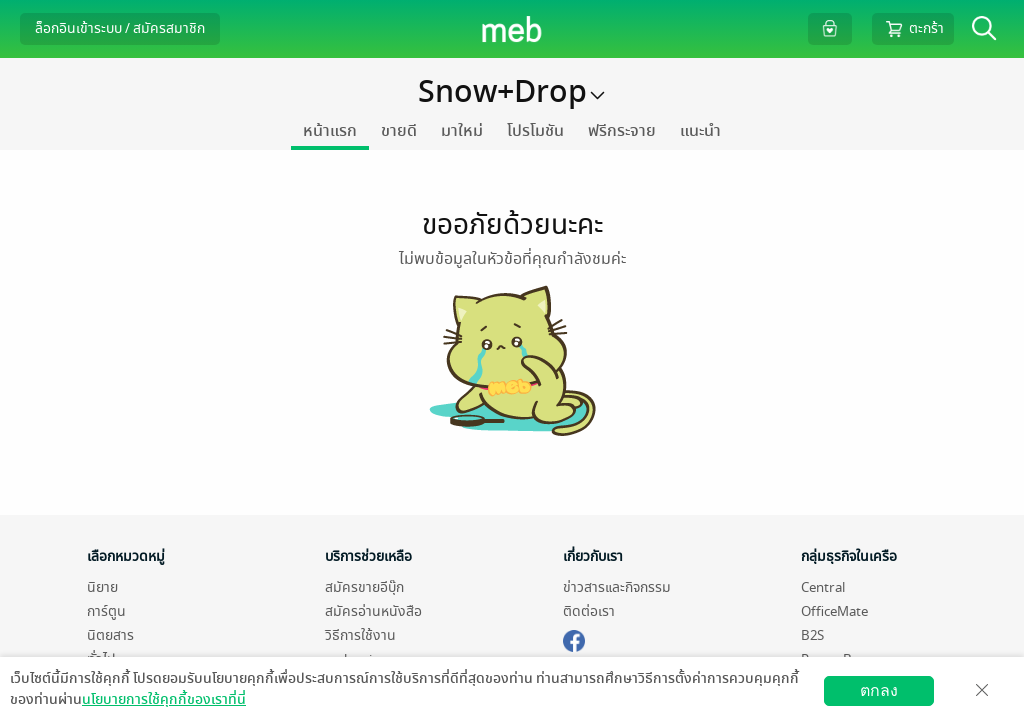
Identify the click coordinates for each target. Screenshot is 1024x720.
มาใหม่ (462, 131)
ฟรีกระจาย (622, 131)
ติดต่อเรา (589, 611)
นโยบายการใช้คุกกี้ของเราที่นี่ (164, 699)
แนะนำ (700, 131)
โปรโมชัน (535, 131)
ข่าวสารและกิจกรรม (617, 587)
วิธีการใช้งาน (360, 635)
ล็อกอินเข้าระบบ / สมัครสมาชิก (120, 28)
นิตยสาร (110, 635)
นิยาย (102, 587)
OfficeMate (834, 611)
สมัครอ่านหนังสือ (373, 611)
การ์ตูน (106, 611)
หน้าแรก (330, 131)
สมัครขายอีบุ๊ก (364, 587)
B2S (812, 635)
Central (823, 587)
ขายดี (399, 131)
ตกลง (879, 690)
